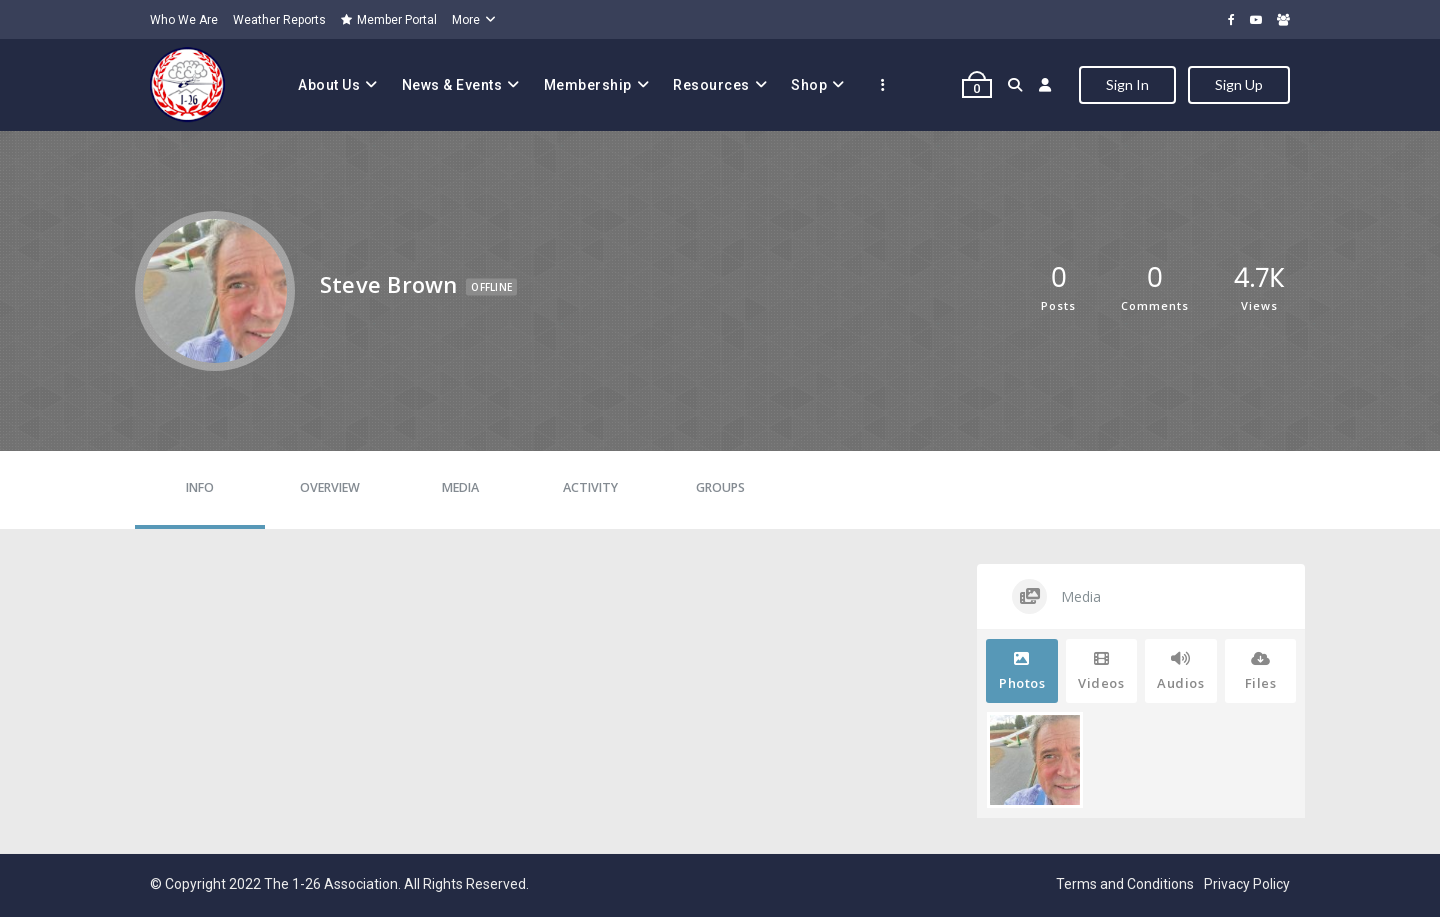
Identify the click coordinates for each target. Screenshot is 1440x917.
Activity (590, 487)
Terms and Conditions (1125, 884)
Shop (809, 85)
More (466, 20)
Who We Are (184, 20)
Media (460, 487)
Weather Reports (279, 20)
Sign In (1127, 84)
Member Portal (389, 20)
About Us (329, 85)
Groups (720, 487)
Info (200, 487)
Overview (330, 487)
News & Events (452, 85)
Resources (711, 85)
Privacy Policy (1247, 884)
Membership (588, 85)
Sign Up (1239, 84)
